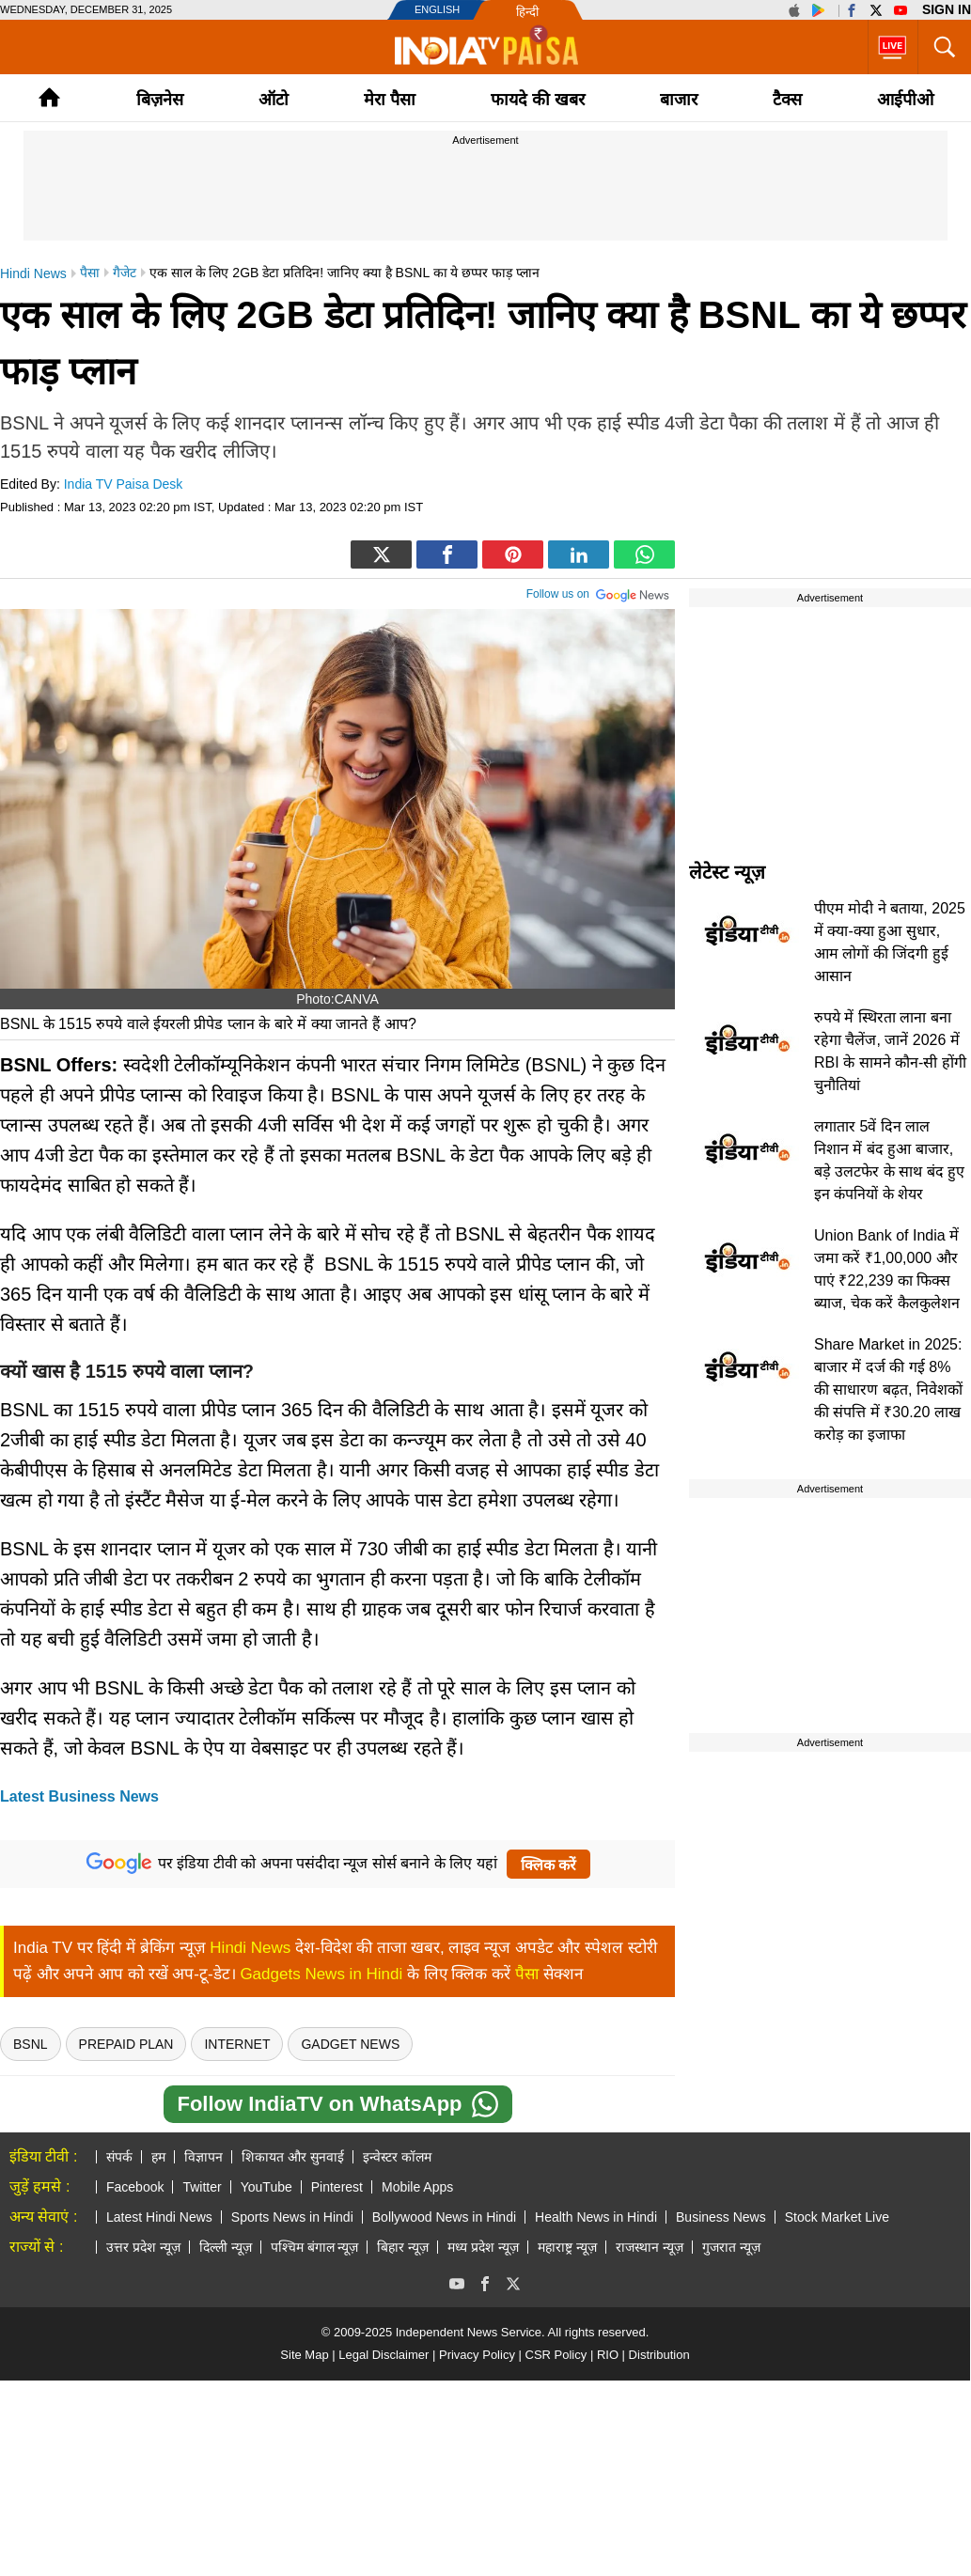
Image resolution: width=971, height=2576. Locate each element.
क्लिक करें (548, 1865)
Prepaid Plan (126, 2044)
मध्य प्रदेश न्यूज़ (483, 2247)
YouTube (266, 2186)
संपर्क (119, 2156)
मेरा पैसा (389, 99)
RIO (608, 2355)
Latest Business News (79, 1796)
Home (49, 97)
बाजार (678, 99)
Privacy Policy (477, 2355)
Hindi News (250, 1948)
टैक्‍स (787, 99)
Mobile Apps (417, 2186)
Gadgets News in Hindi (321, 1974)
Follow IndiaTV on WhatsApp (337, 2104)
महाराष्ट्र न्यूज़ (567, 2247)
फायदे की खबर (538, 99)
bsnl (30, 2044)
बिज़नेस (159, 99)
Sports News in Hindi (292, 2217)
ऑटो (273, 99)
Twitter (201, 2186)
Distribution (659, 2355)
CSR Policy (556, 2355)
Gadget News (350, 2044)
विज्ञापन (203, 2156)
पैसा (527, 1974)
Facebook (135, 2186)
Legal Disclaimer (383, 2355)
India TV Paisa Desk (123, 484)
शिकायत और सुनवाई (293, 2156)
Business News (721, 2217)
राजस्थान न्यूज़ (649, 2247)
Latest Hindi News (159, 2217)
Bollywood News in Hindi (444, 2217)
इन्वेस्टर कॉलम (397, 2156)
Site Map (304, 2355)
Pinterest (337, 2186)
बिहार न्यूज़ (403, 2247)
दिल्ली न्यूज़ (225, 2247)
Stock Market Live (837, 2217)
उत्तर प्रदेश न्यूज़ (143, 2247)
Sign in (946, 9)
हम (158, 2156)
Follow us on (598, 592)
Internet (237, 2044)
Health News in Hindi (596, 2217)
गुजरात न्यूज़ (731, 2247)
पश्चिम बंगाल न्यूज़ (315, 2247)
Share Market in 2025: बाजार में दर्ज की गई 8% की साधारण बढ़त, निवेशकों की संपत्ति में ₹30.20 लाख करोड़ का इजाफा (888, 1389)
